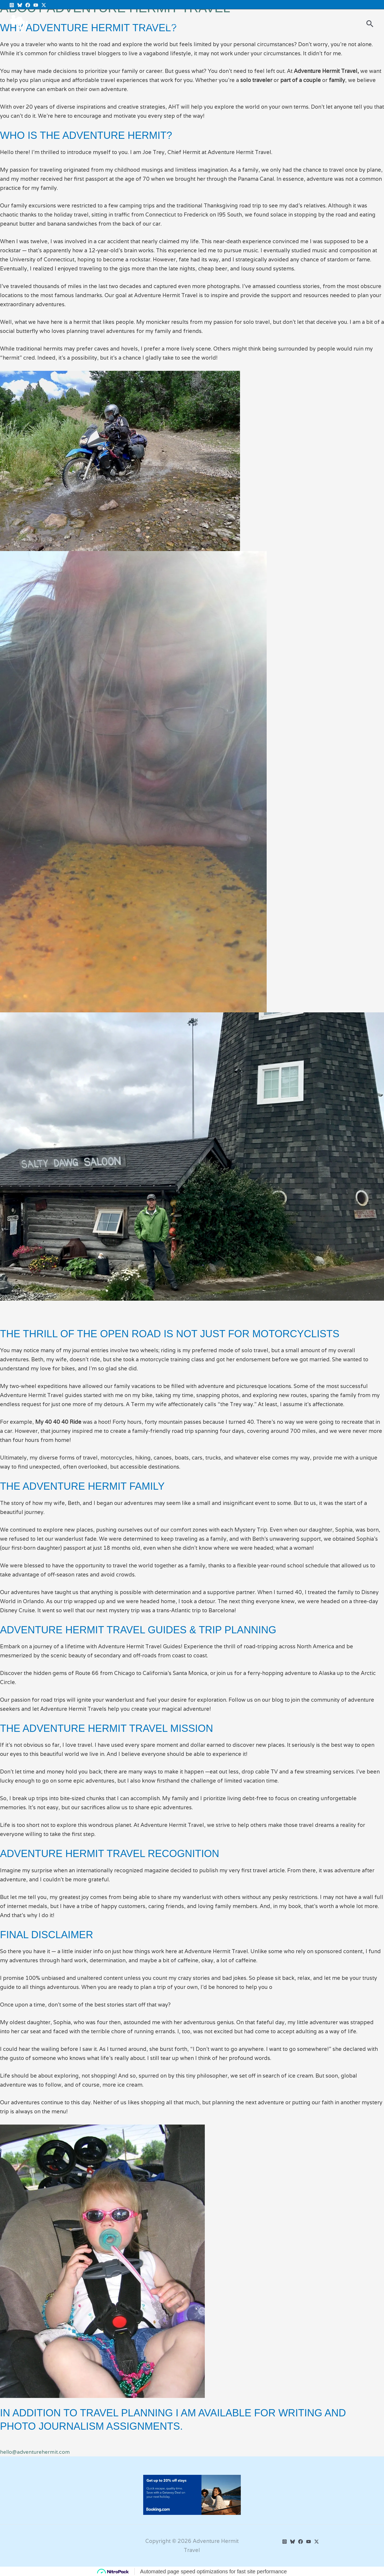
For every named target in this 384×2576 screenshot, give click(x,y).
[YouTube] (35, 5)
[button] (370, 24)
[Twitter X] (43, 5)
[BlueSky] (19, 5)
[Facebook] (27, 5)
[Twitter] (316, 2541)
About (206, 24)
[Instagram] (11, 5)
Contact (232, 24)
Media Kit (177, 24)
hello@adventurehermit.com (36, 2451)
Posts (148, 24)
